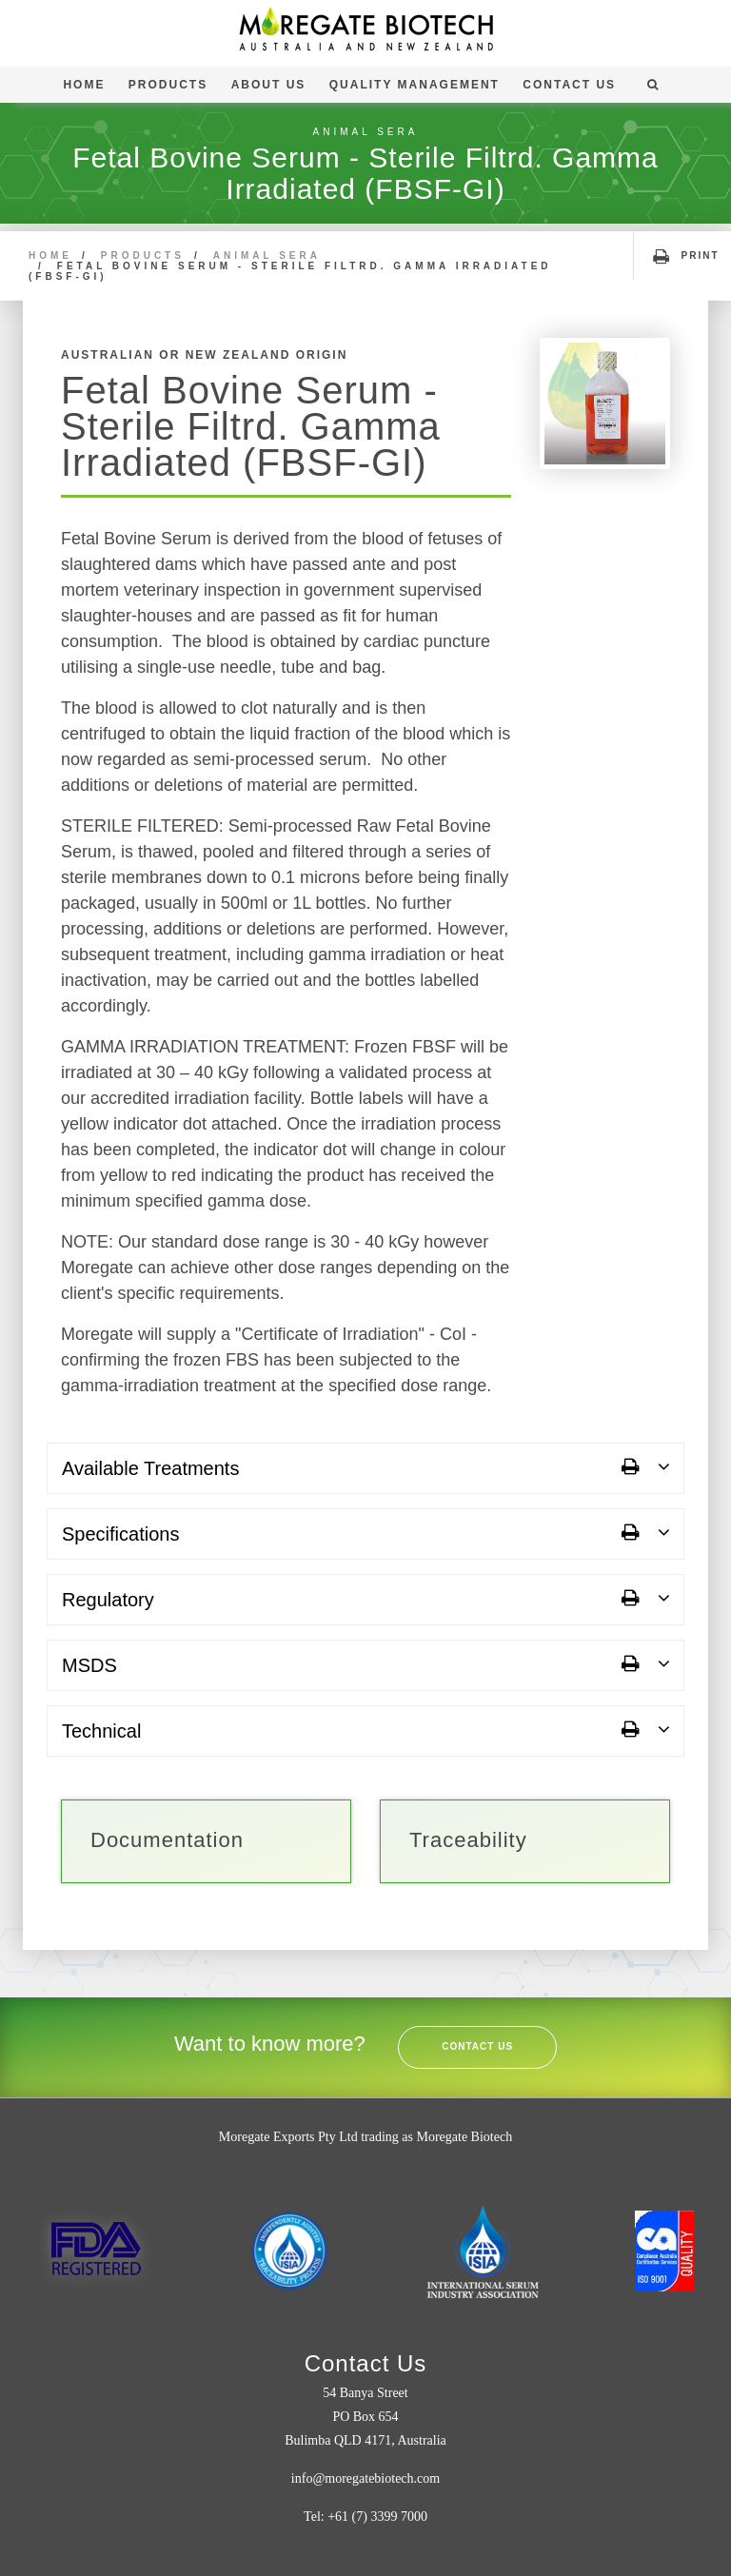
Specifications (120, 1534)
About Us (268, 84)
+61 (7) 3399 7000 (377, 2516)
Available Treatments (150, 1468)
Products (167, 84)
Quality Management (414, 84)
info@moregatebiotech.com (365, 2478)
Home (84, 84)
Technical (101, 1731)
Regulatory (108, 1599)
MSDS (89, 1665)
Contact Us (569, 84)
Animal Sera (267, 255)
